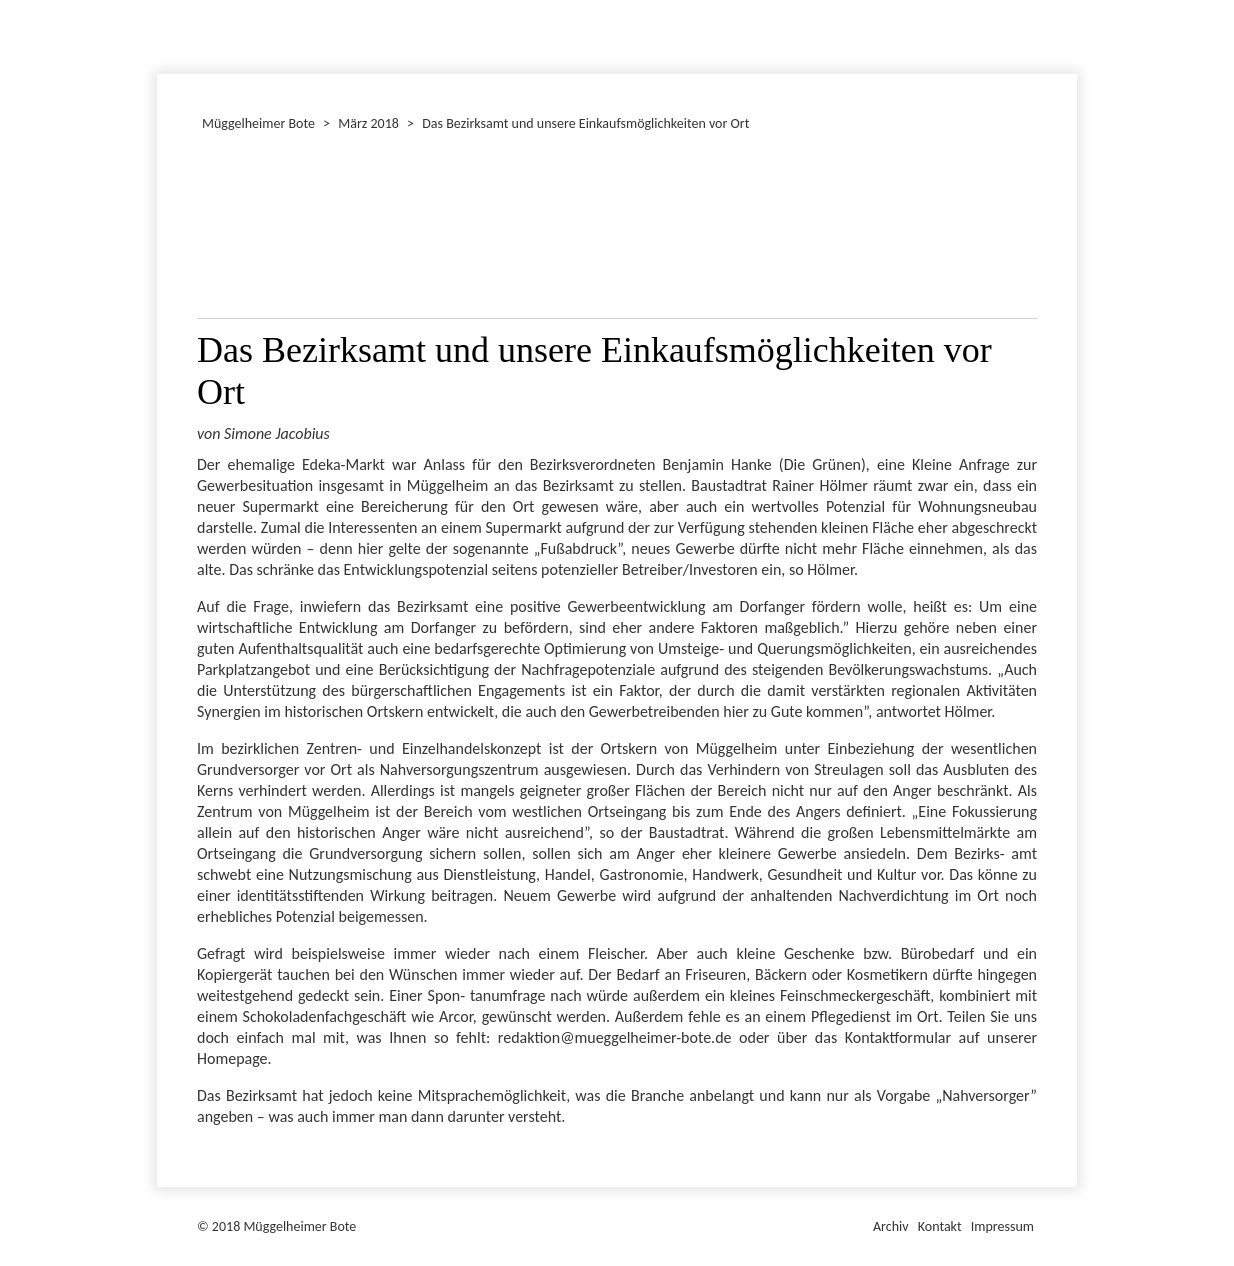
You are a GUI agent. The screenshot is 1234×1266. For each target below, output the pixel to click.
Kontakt (940, 1226)
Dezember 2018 (166, 34)
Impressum (1002, 1226)
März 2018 (368, 123)
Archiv (891, 1226)
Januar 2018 (160, 34)
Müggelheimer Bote (1068, 2)
